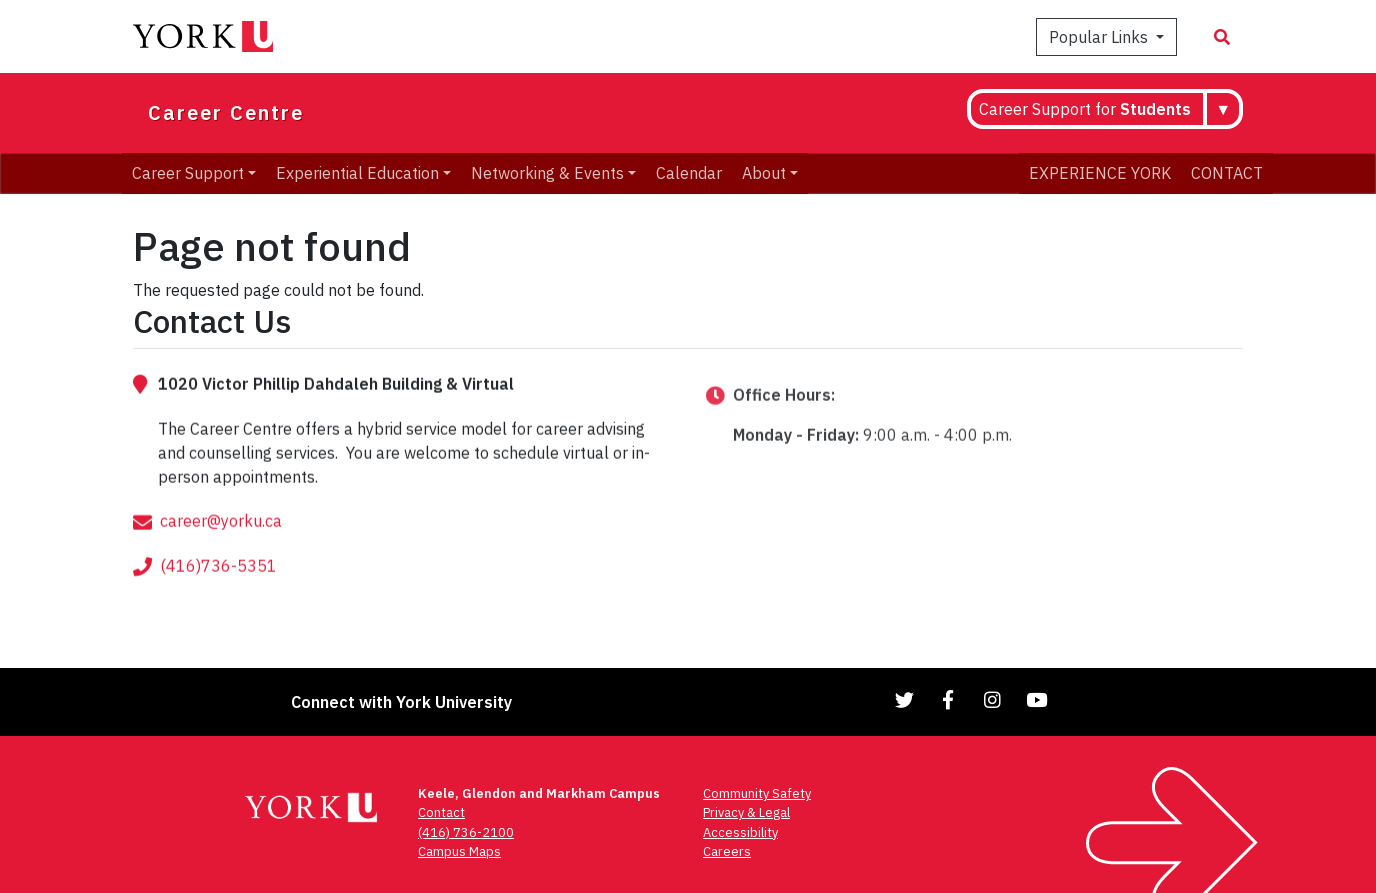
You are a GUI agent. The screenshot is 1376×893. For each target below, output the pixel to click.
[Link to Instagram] (993, 699)
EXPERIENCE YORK (1100, 173)
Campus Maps (459, 851)
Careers (727, 851)
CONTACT (1227, 173)
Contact (441, 812)
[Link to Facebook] (949, 699)
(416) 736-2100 (466, 832)
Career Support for (1085, 109)
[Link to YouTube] (1037, 699)
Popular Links (1100, 37)
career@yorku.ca (221, 555)
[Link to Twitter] (905, 699)
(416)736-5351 (218, 600)
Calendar (689, 173)
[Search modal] (1222, 37)
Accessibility (740, 832)
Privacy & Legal (746, 812)
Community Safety (757, 793)
